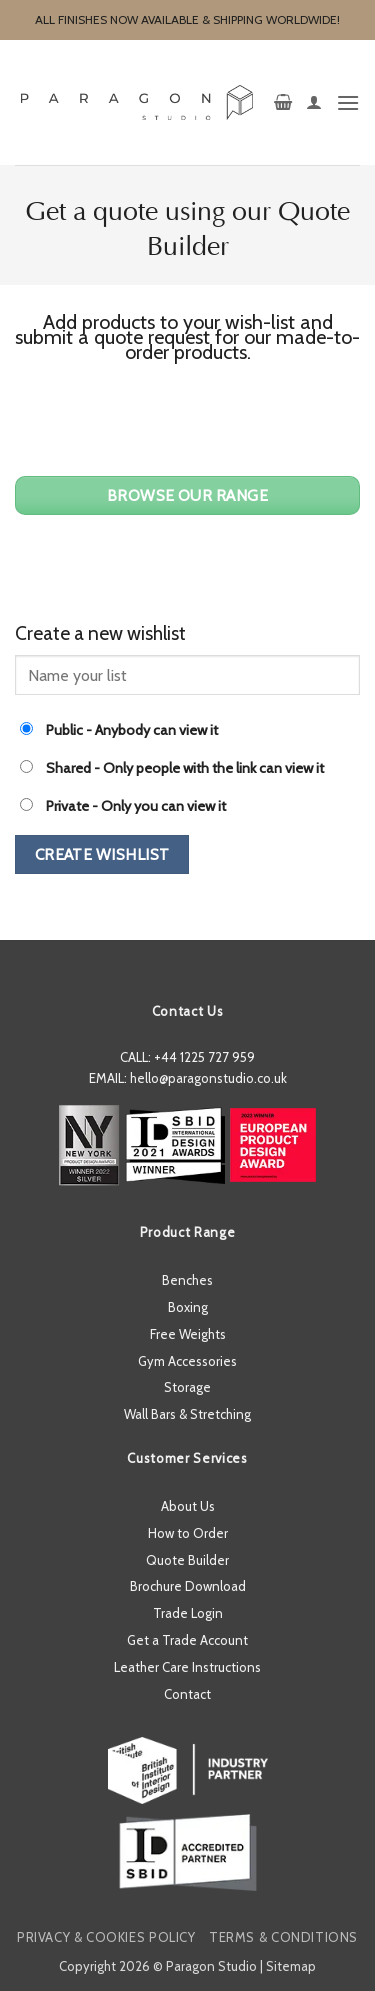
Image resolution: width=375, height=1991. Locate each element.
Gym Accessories (187, 1361)
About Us (188, 1506)
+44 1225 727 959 (204, 1057)
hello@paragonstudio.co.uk (208, 1078)
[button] (283, 102)
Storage (187, 1387)
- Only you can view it (123, 806)
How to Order (188, 1533)
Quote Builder (187, 1560)
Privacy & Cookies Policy (106, 1937)
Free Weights (188, 1334)
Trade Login (188, 1613)
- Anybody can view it (119, 730)
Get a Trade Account (187, 1640)
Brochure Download (188, 1586)
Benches (187, 1280)
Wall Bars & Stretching (187, 1414)
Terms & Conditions (283, 1937)
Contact (187, 1694)
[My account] (314, 102)
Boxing (188, 1307)
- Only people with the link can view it (172, 768)
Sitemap (291, 1966)
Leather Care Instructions (187, 1667)
